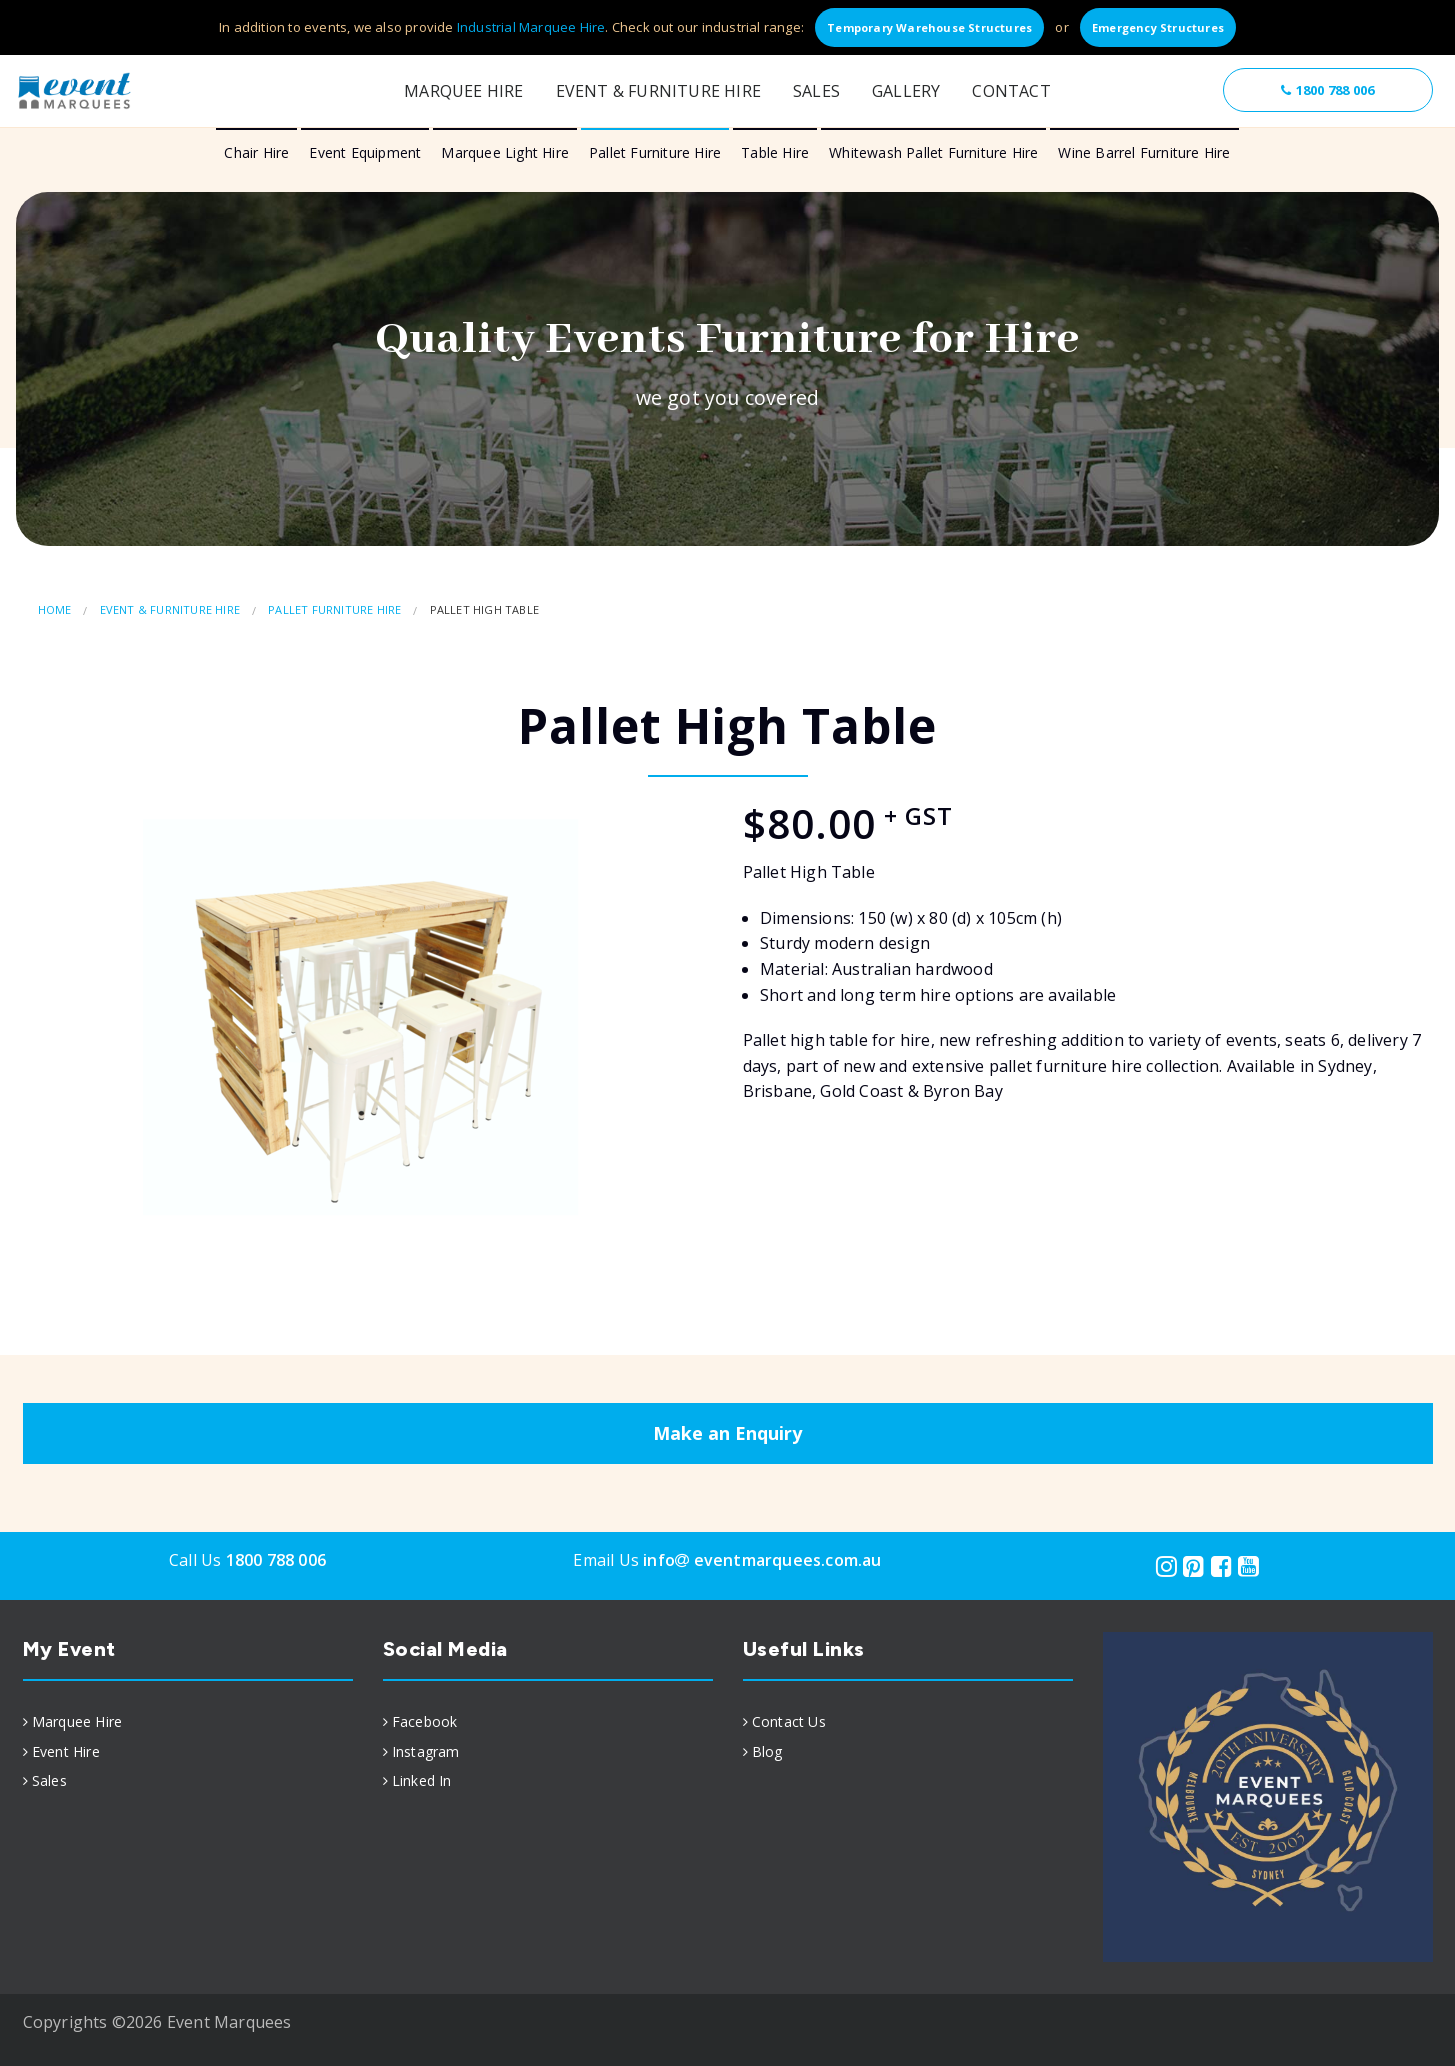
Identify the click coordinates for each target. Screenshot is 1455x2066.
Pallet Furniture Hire (655, 152)
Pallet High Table (484, 609)
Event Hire (66, 1751)
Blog (767, 1751)
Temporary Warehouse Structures (929, 27)
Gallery (906, 91)
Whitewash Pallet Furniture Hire (933, 152)
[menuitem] (188, 1722)
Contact (1011, 91)
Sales (816, 91)
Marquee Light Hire (505, 152)
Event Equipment (365, 152)
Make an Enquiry (727, 1433)
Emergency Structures (1158, 27)
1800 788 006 (1327, 90)
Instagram (426, 1751)
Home (55, 609)
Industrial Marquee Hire (531, 27)
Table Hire (775, 152)
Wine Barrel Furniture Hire (1144, 152)
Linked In (422, 1780)
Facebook (425, 1721)
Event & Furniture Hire (658, 91)
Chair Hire (256, 152)
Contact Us (789, 1721)
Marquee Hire (463, 91)
